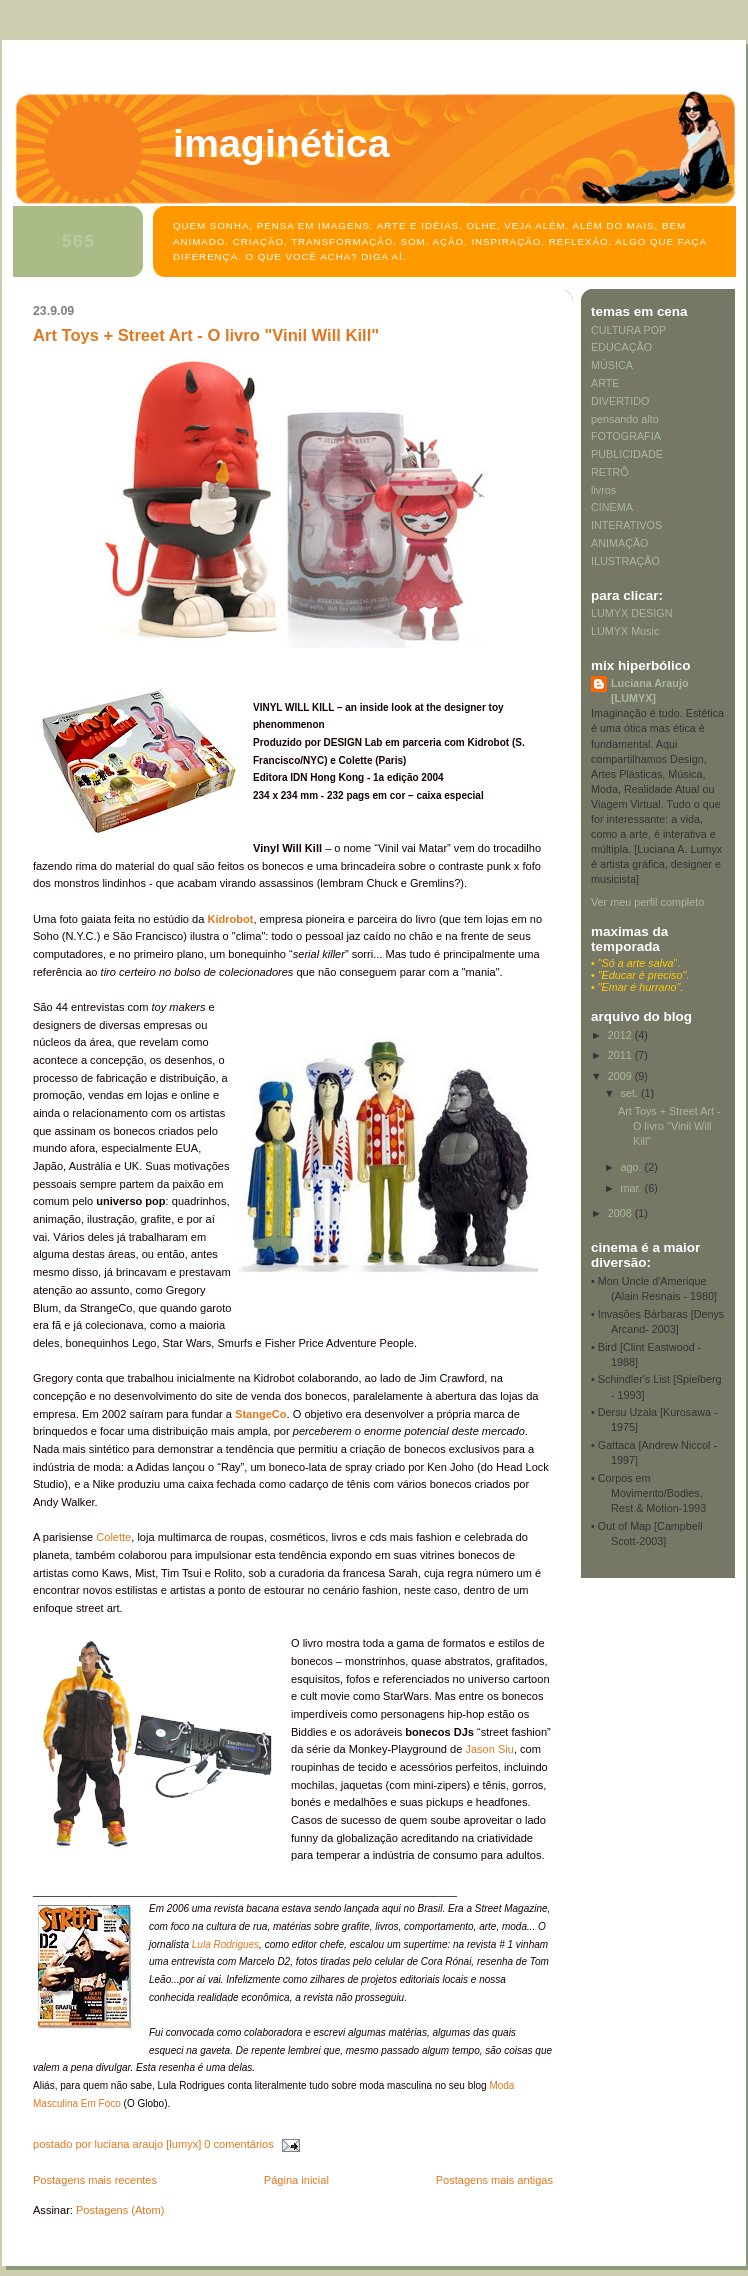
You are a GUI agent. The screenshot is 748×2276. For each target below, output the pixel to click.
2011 (621, 1055)
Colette (112, 1537)
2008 (621, 1213)
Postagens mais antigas (494, 2180)
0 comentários (238, 2144)
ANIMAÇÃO (620, 543)
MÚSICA (612, 365)
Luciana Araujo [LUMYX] (649, 690)
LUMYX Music (625, 631)
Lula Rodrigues (225, 1944)
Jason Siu (489, 1749)
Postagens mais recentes (95, 2180)
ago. (633, 1167)
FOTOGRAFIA (626, 436)
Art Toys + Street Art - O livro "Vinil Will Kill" (206, 335)
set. (631, 1093)
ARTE (605, 383)
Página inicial (296, 2180)
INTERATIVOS (626, 525)
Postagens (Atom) (120, 2210)
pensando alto (625, 419)
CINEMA (612, 507)
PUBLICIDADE (627, 454)
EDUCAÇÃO (621, 347)
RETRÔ (610, 472)
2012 (621, 1035)
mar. (633, 1188)
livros (603, 490)
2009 (621, 1076)
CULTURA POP (628, 330)
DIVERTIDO (620, 401)
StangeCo (261, 1414)
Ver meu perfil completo (647, 902)
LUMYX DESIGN (631, 613)
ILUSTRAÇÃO (625, 561)
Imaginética (281, 143)
